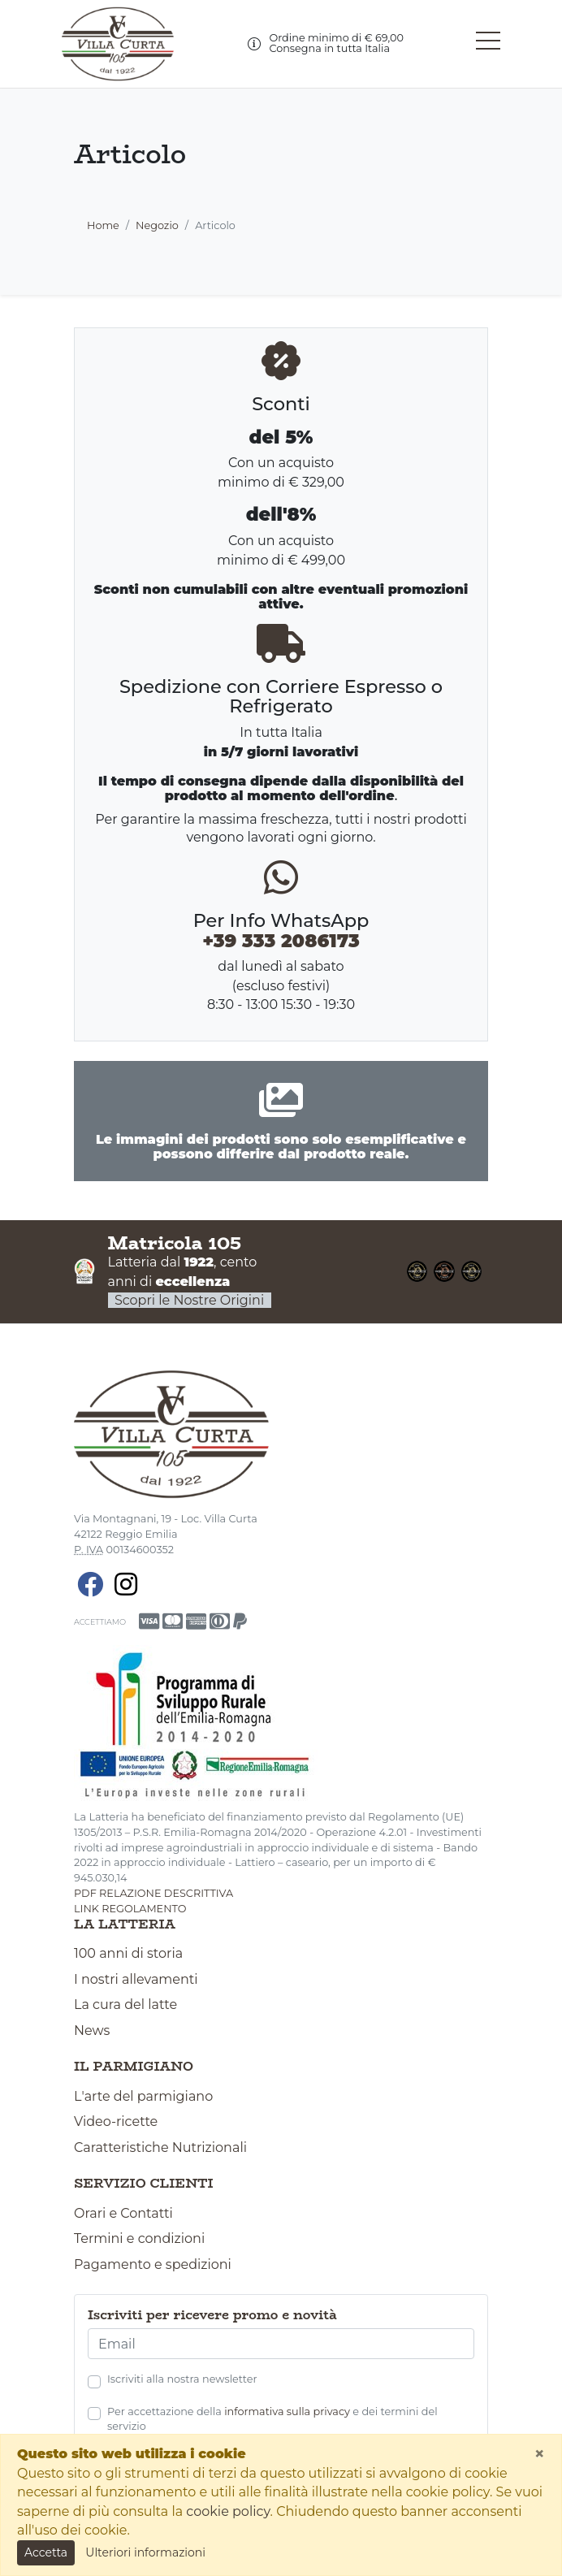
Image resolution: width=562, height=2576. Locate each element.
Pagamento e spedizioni (152, 2264)
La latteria (124, 1924)
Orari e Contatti (123, 2213)
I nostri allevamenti (136, 1979)
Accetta (45, 2552)
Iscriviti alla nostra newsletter (182, 2379)
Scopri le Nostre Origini (189, 1300)
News (92, 2030)
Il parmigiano (133, 2066)
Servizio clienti (144, 2183)
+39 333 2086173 (281, 940)
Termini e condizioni (139, 2238)
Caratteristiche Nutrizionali (160, 2147)
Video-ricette (116, 2121)
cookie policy (228, 2511)
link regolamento (130, 1909)
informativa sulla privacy (287, 2411)
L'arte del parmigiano (143, 2096)
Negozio (157, 225)
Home (103, 225)
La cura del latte (125, 2004)
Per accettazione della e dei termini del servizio (272, 2419)
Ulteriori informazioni (145, 2552)
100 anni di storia (128, 1953)
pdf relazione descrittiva (153, 1893)
